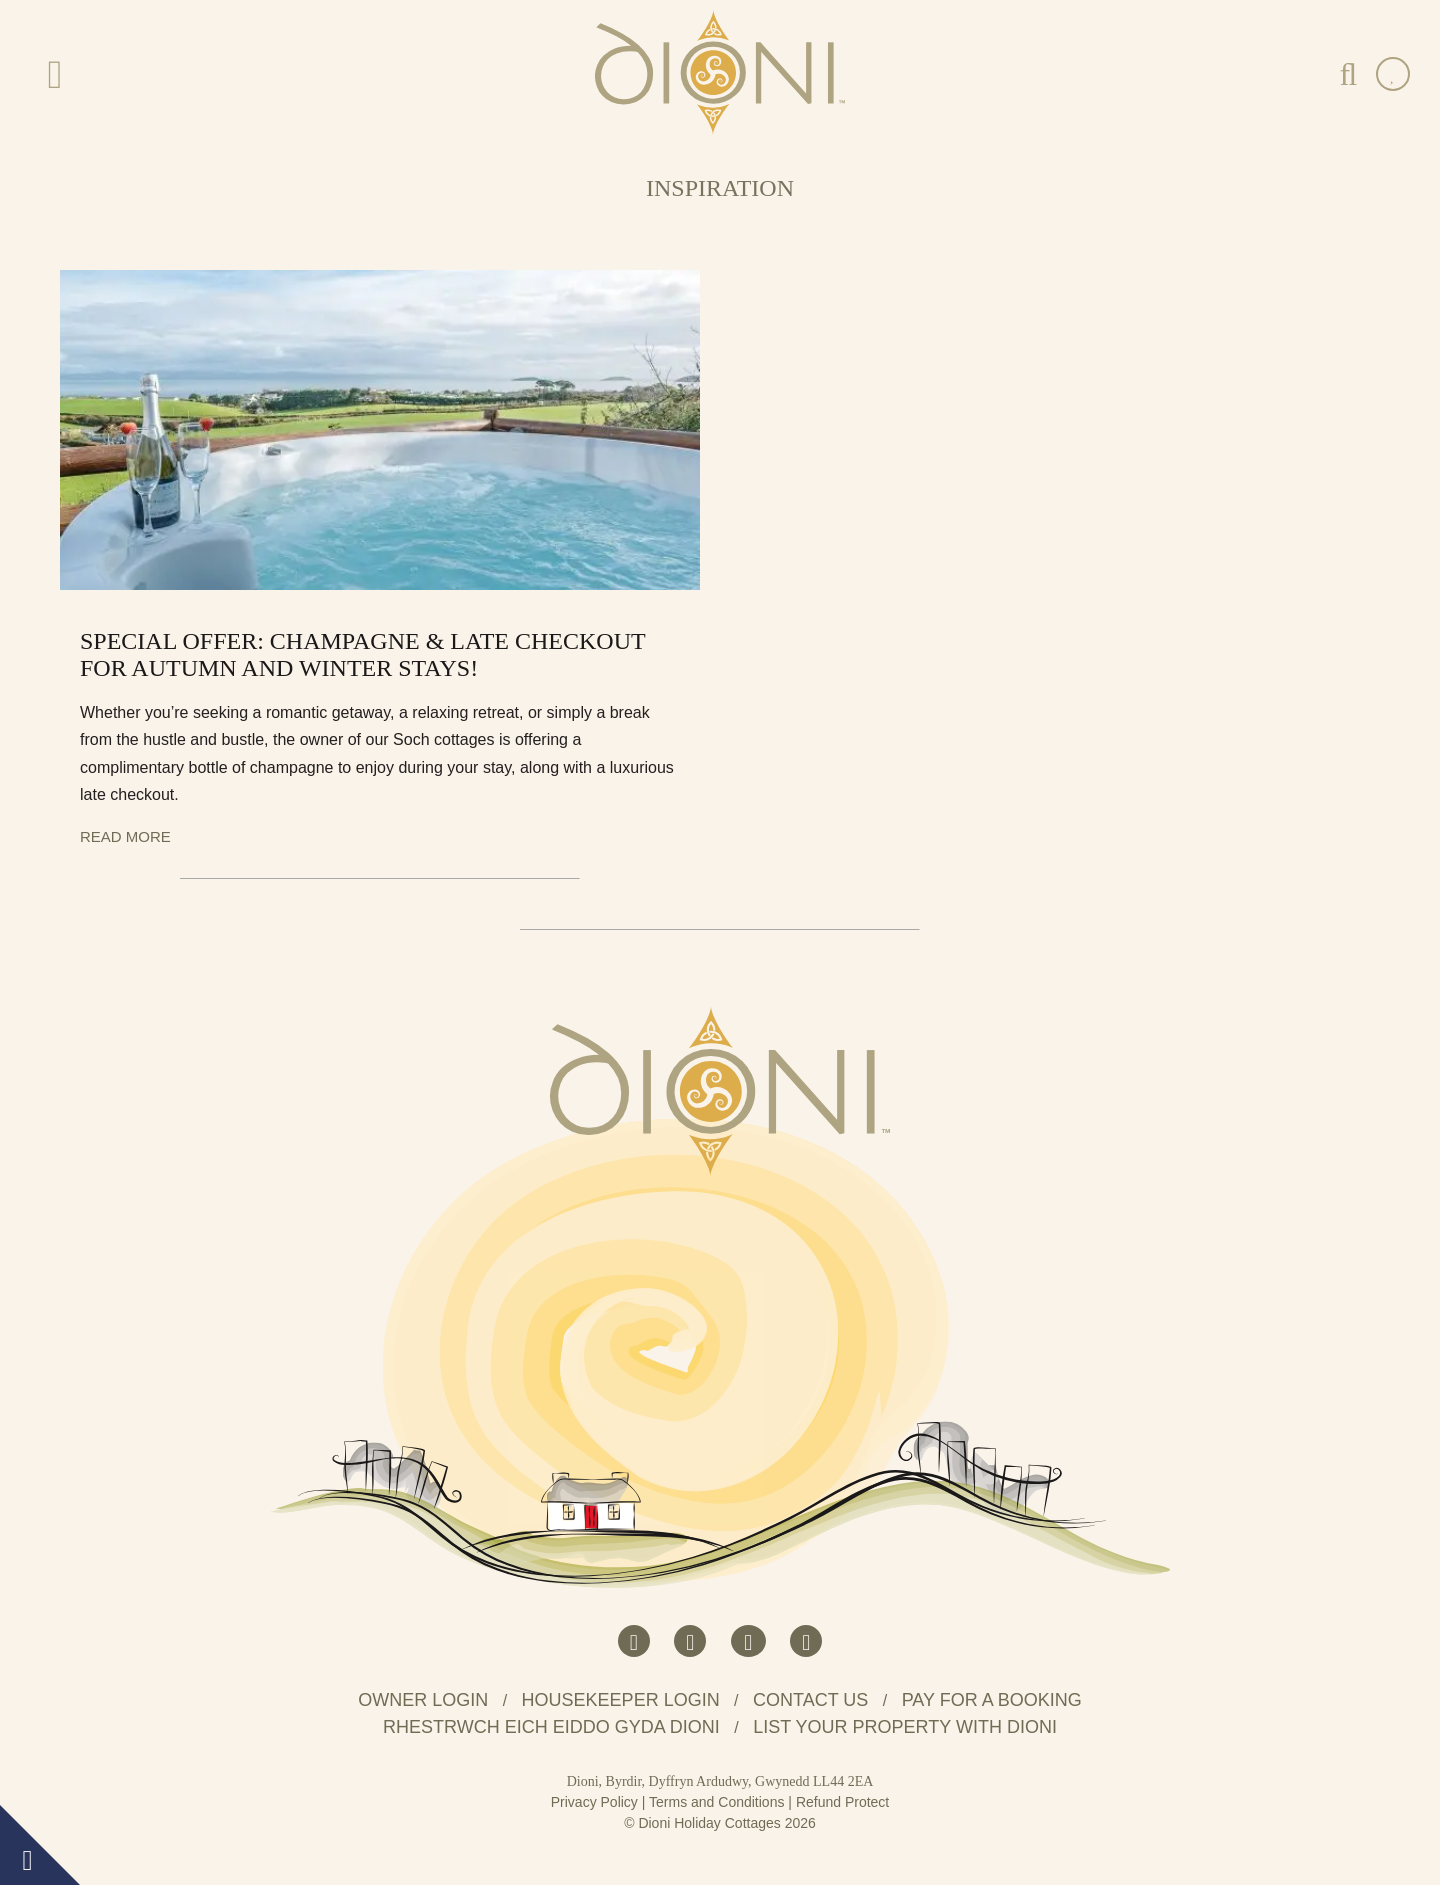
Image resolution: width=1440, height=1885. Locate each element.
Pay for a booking (992, 1700)
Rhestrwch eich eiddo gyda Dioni (551, 1727)
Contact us (810, 1700)
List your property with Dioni (905, 1727)
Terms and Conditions (716, 1802)
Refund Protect (842, 1802)
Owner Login (423, 1700)
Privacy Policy (594, 1802)
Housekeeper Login (621, 1700)
